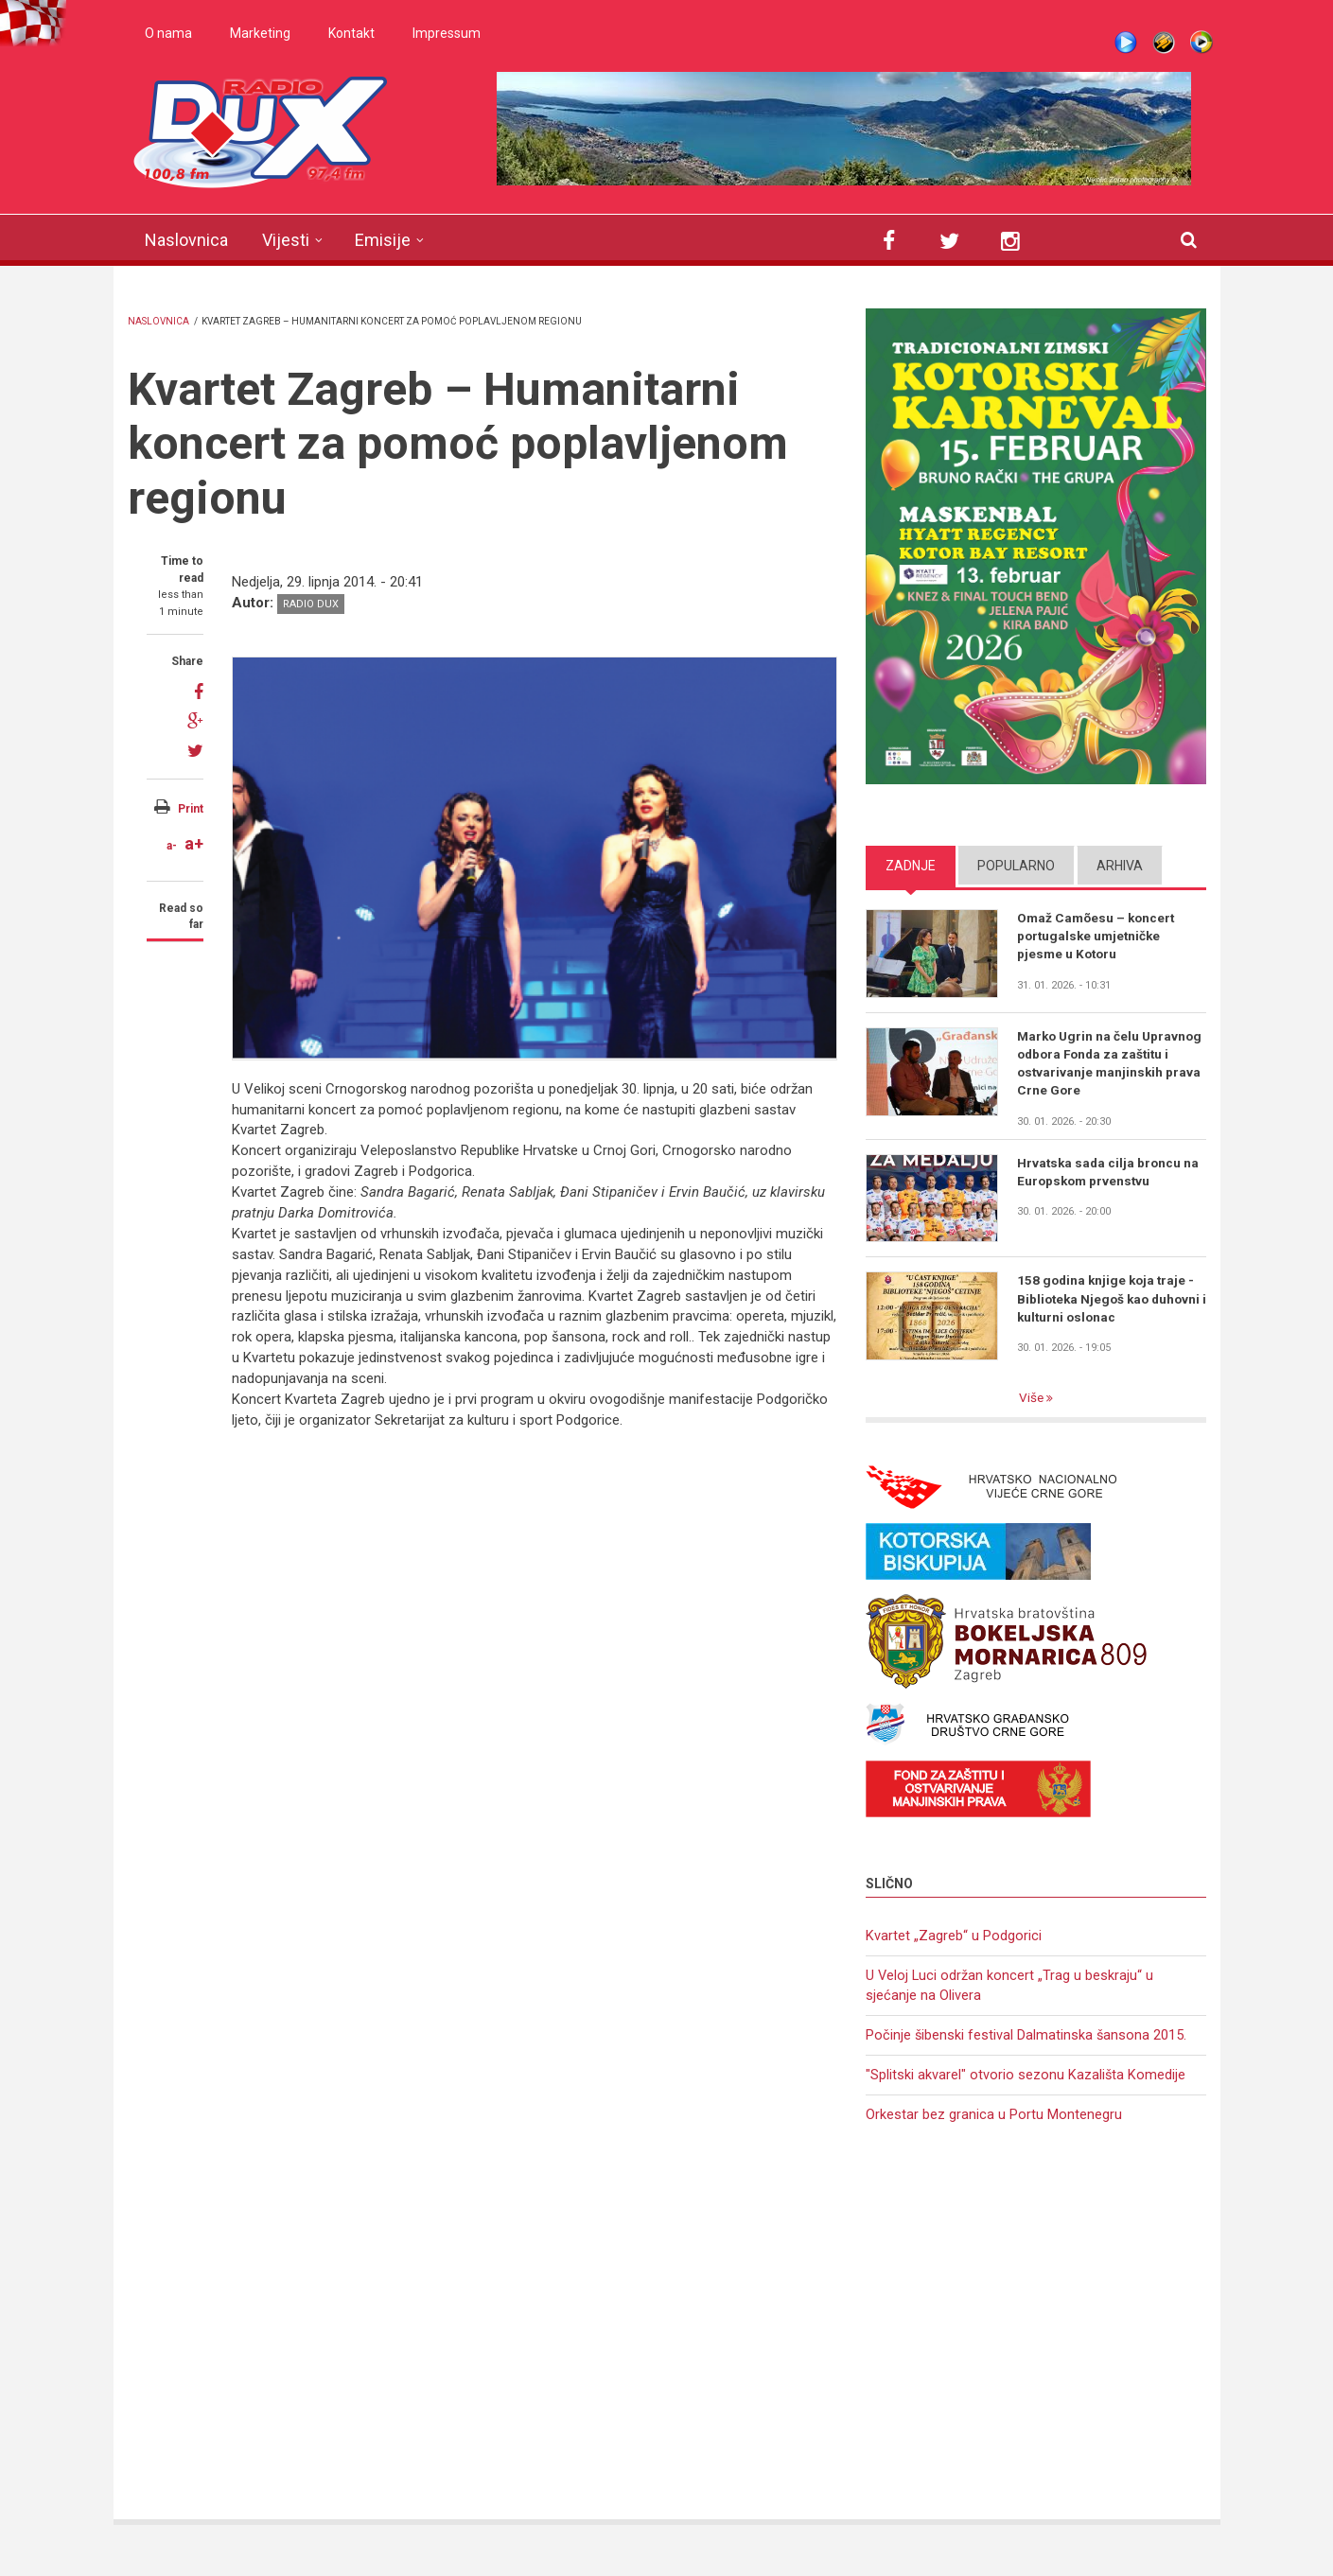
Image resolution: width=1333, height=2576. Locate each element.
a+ (193, 843)
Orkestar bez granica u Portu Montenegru (994, 2121)
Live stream (1126, 42)
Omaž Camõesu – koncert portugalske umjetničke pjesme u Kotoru (1098, 936)
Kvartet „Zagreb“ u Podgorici (954, 1938)
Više (1032, 1401)
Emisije (383, 240)
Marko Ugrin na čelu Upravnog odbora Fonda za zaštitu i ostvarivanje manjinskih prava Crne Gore (1104, 1064)
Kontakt (351, 33)
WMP (1201, 42)
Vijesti (285, 240)
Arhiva (1119, 865)
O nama (168, 33)
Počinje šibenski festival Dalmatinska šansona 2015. (1027, 2040)
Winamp (1164, 42)
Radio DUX (311, 604)
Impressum (446, 33)
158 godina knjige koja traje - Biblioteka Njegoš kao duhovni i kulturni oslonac (1108, 1301)
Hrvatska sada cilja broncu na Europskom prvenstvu (1109, 1174)
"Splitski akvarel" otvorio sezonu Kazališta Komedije (1026, 2081)
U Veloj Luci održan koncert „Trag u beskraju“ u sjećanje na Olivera (1010, 1989)
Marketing (260, 33)
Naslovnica (186, 240)
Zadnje (911, 865)
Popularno (1016, 865)
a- (172, 845)
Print (190, 808)
